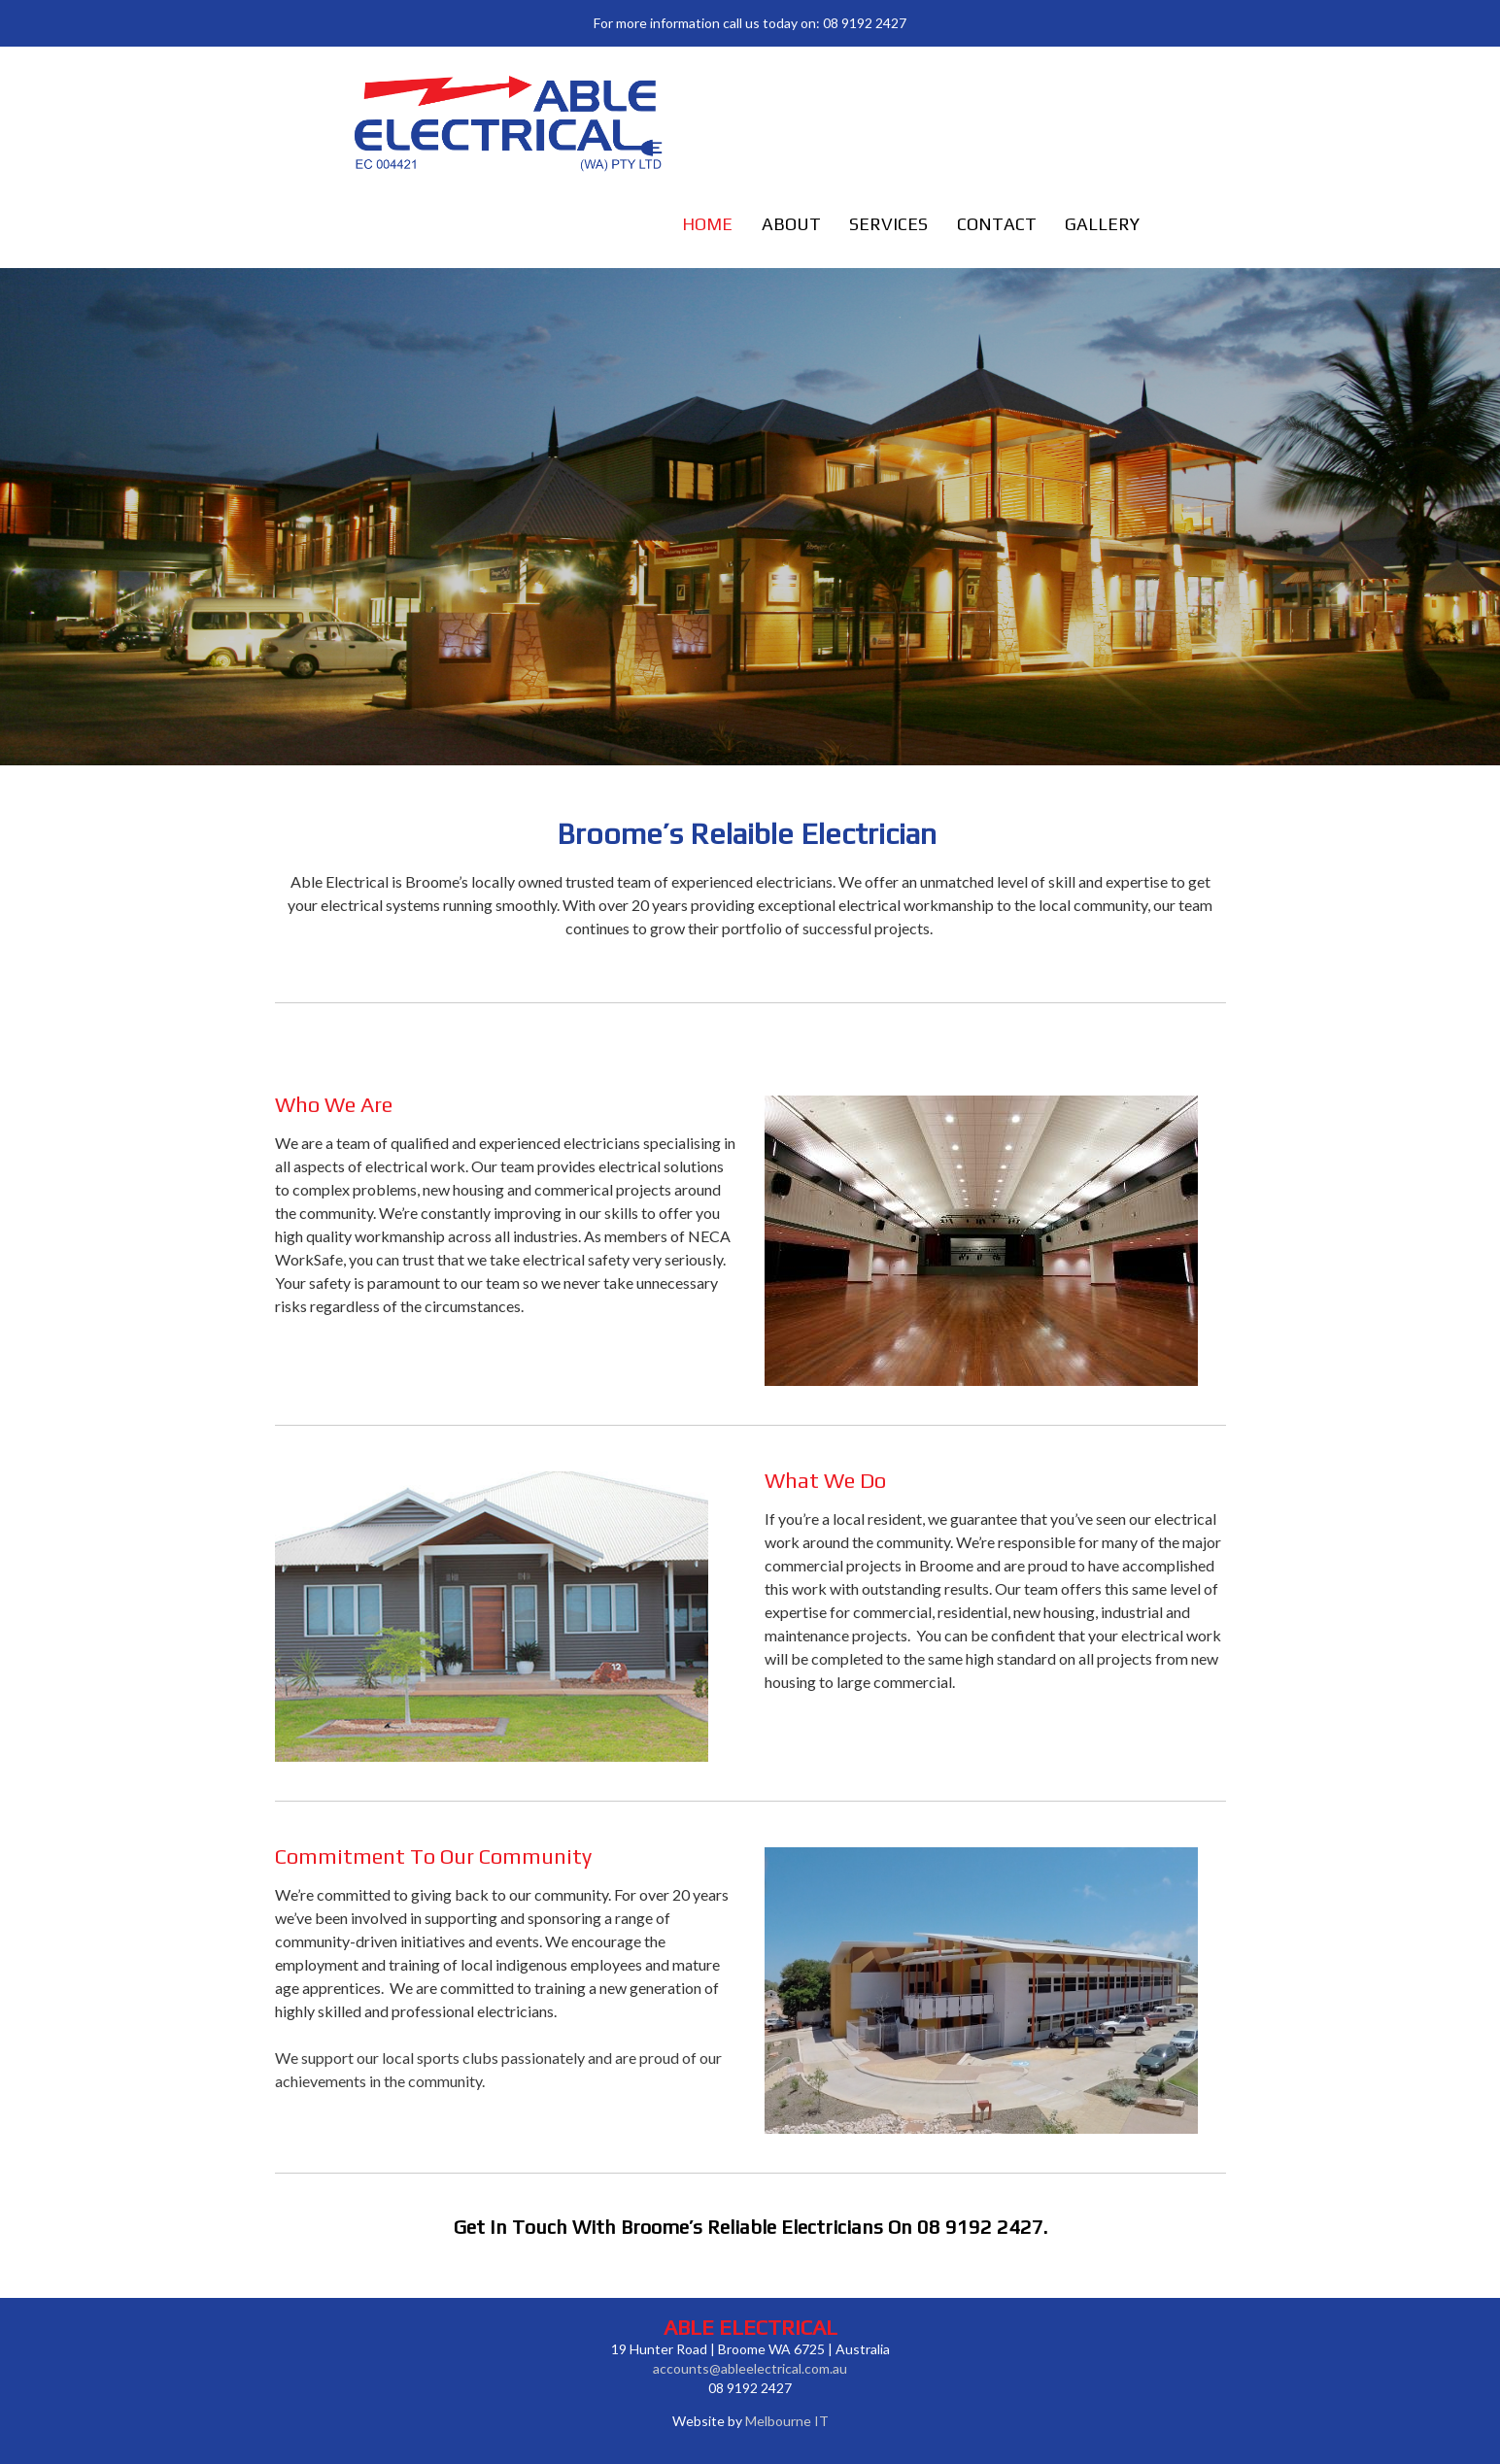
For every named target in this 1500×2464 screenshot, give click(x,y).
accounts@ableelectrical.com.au (750, 2368)
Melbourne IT (787, 2421)
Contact (997, 224)
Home (707, 224)
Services (888, 224)
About (791, 224)
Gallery (1102, 224)
